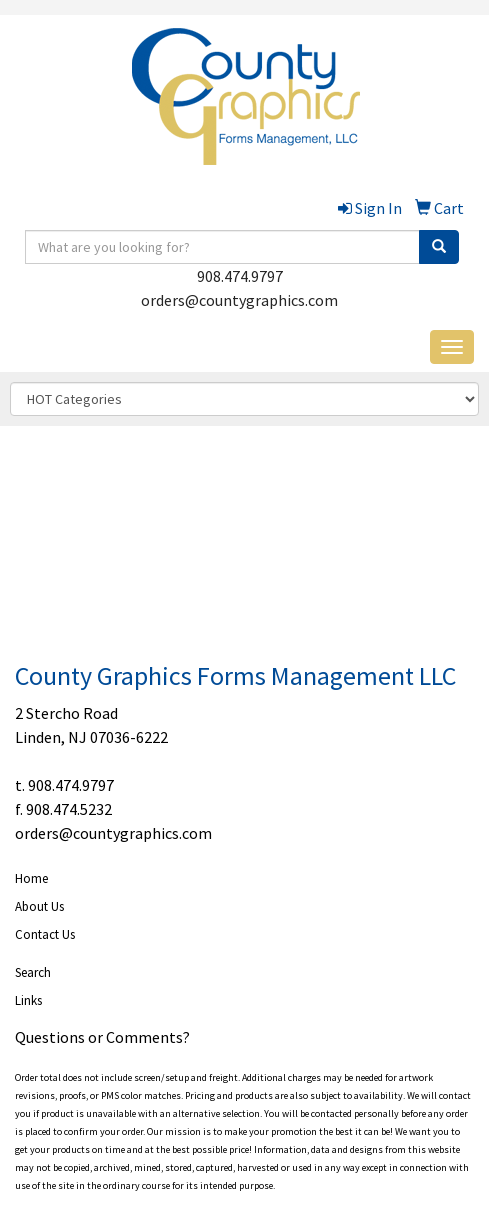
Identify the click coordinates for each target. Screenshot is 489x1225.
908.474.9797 (240, 276)
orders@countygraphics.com (239, 300)
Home (31, 878)
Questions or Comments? (102, 1037)
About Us (39, 906)
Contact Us (45, 934)
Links (28, 1000)
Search (33, 972)
